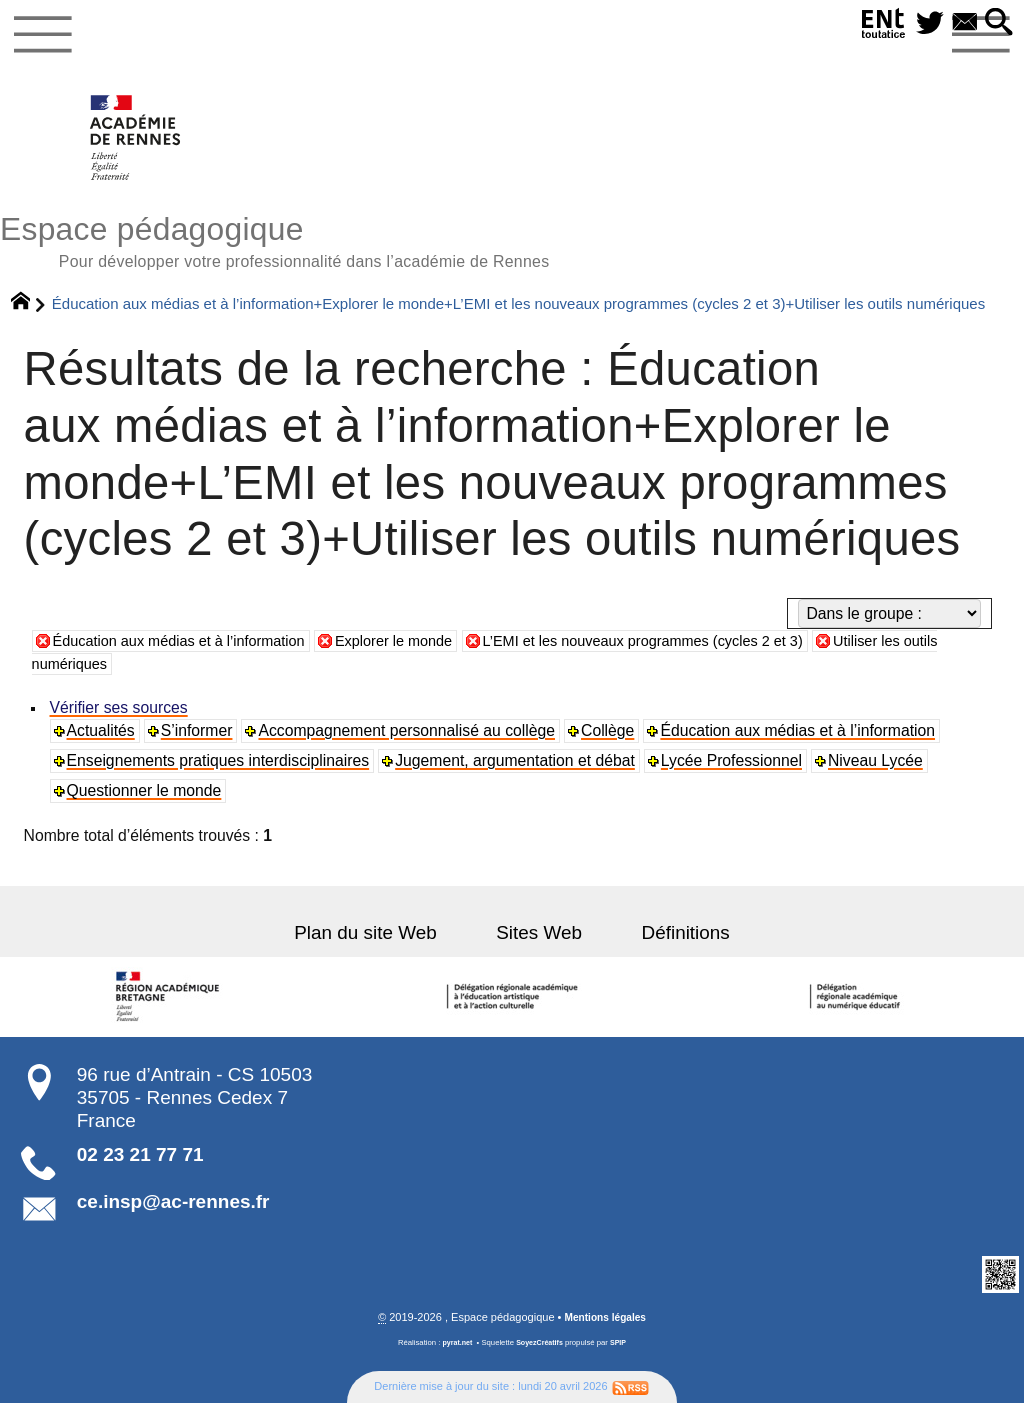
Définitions (669, 941)
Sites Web (539, 941)
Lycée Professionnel (733, 770)
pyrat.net (454, 1352)
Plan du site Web (382, 941)
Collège (610, 740)
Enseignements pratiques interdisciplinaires (219, 770)
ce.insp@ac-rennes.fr (173, 1211)
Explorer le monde (422, 649)
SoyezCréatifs (540, 1352)
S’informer (199, 740)
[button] (997, 23)
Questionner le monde (145, 800)
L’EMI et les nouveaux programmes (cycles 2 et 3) (690, 649)
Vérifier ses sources (120, 717)
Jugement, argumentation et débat (517, 770)
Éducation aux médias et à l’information (190, 649)
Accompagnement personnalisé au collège (409, 740)
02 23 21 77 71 (140, 1163)
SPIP (622, 1352)
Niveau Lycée (878, 770)
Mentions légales (605, 1327)
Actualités (102, 740)
